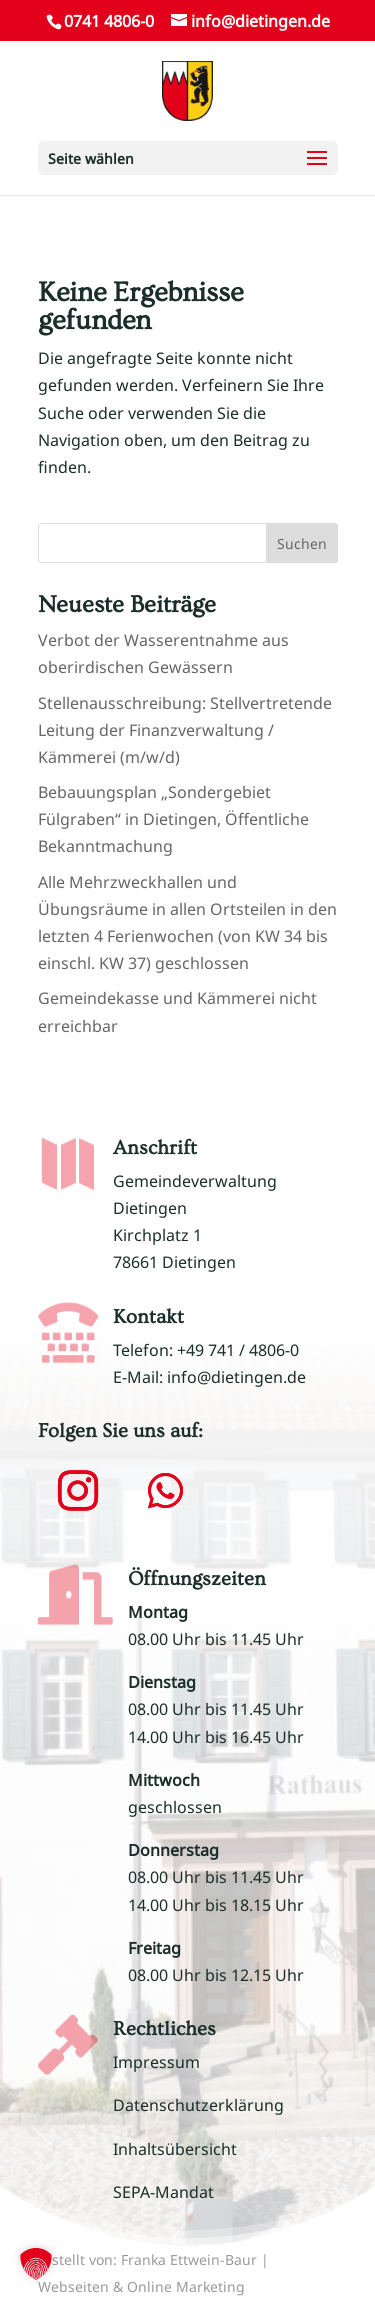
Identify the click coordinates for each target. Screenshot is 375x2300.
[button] (188, 158)
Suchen (302, 543)
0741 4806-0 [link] (109, 21)
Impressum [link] (156, 2062)
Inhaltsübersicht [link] (175, 2149)
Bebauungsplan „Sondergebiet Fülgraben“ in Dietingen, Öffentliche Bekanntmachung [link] (173, 819)
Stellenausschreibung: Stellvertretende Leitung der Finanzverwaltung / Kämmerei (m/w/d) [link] (185, 730)
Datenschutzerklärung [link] (198, 2105)
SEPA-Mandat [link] (163, 2192)
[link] (187, 89)
